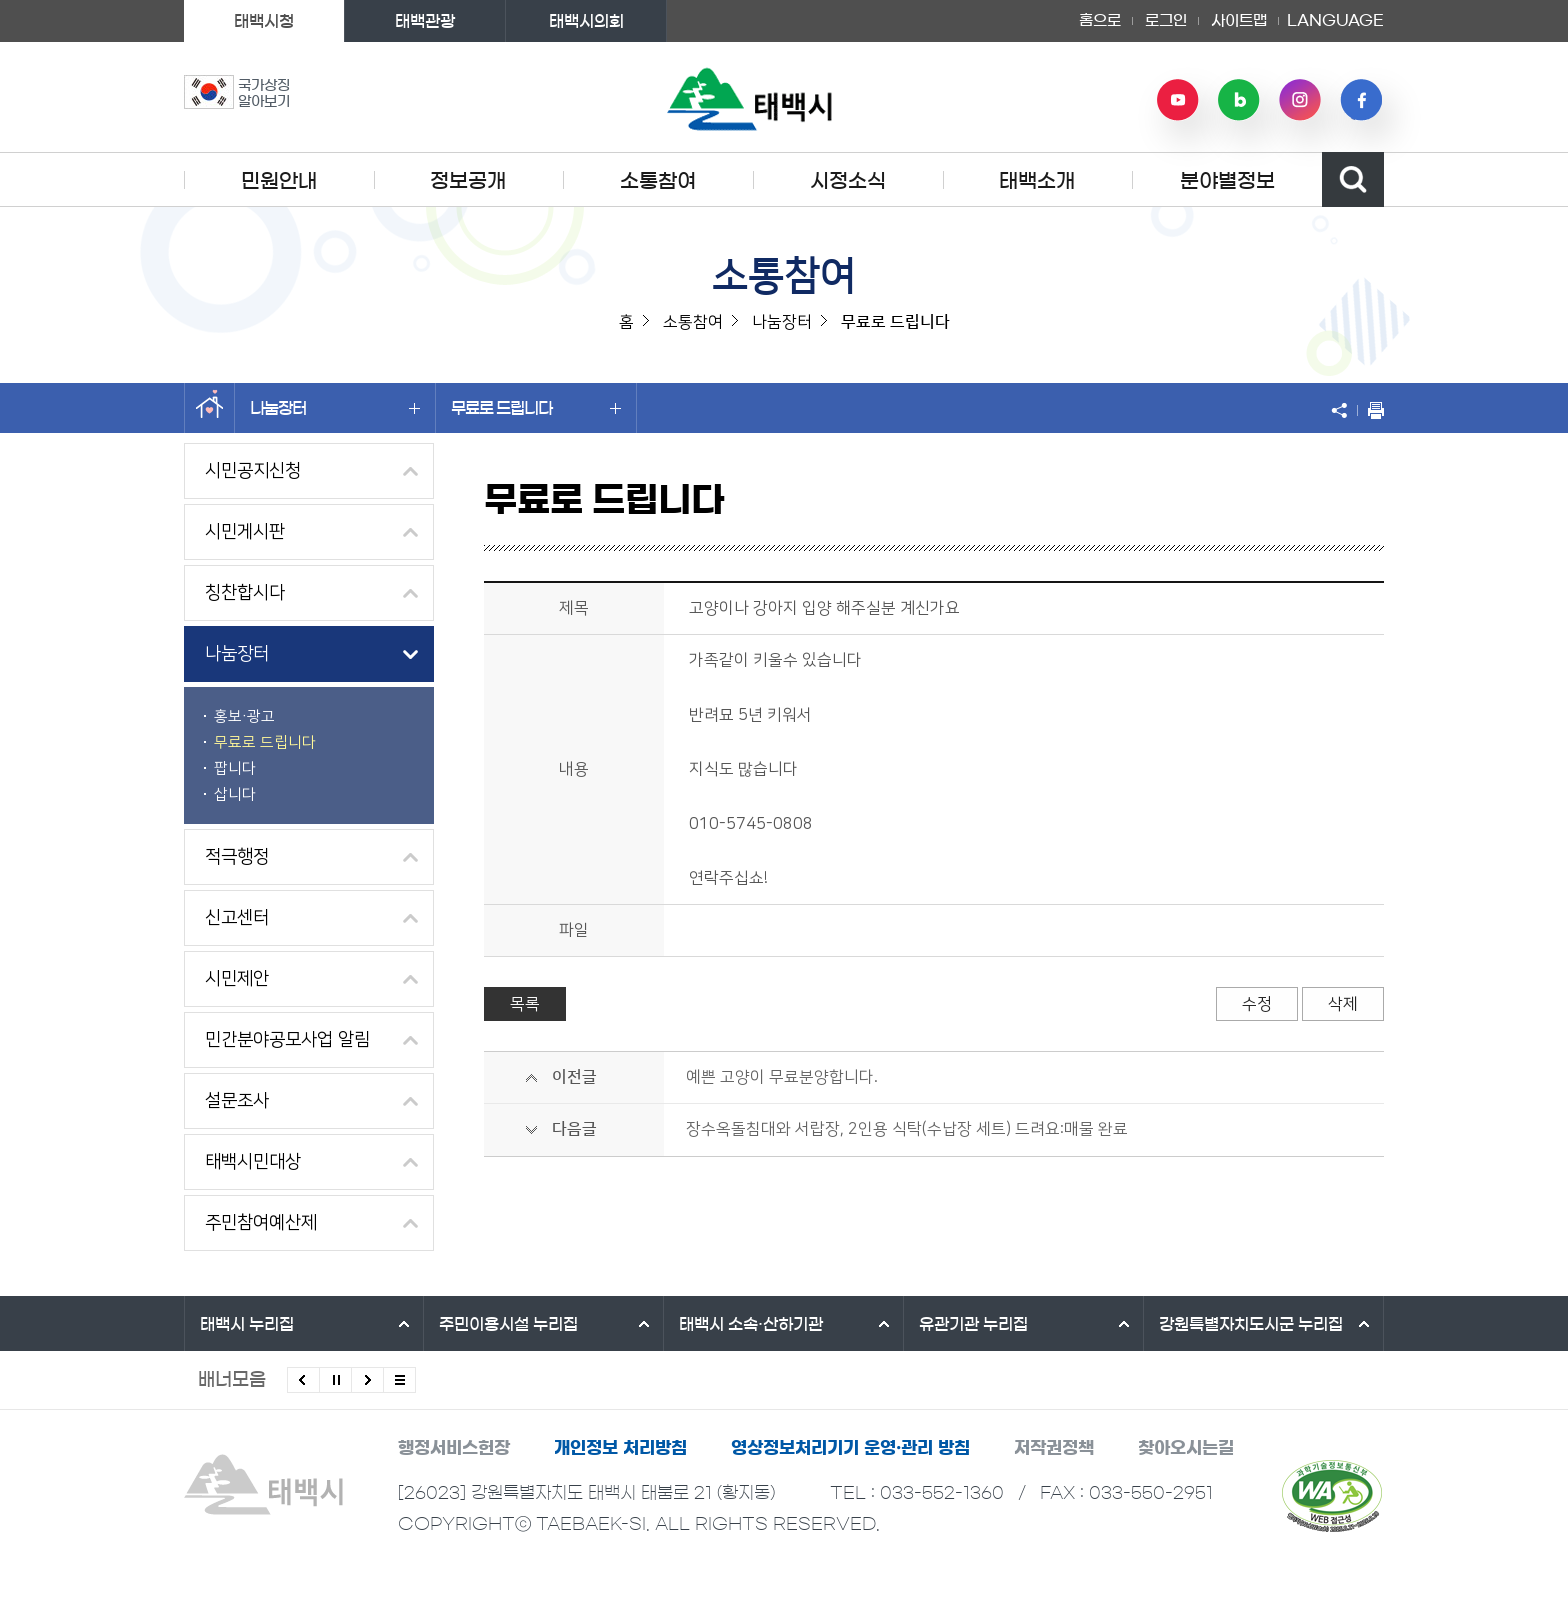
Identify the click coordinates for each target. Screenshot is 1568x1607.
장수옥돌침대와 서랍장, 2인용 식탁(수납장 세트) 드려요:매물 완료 (907, 1129)
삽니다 (235, 794)
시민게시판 (245, 532)
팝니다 (235, 768)
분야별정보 (1227, 181)
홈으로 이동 (209, 408)
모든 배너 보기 (399, 1380)
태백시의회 (586, 21)
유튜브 (1178, 100)
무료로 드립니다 (536, 408)
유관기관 (973, 1324)
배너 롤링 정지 (335, 1380)
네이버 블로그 (1239, 100)
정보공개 (468, 181)
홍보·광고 (244, 716)
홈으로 (1100, 20)
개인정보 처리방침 (620, 1447)
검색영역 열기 (1353, 179)
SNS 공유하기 (1344, 410)
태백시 (247, 1324)
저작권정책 (1054, 1447)
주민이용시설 (508, 1324)
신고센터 (237, 918)
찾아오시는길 (1186, 1447)
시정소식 (848, 181)
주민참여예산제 (261, 1223)
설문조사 (237, 1101)
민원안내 (279, 181)
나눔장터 (335, 408)
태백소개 (1037, 181)
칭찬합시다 (245, 593)
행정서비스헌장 (454, 1447)
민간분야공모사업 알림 (287, 1040)
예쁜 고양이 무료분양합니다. (782, 1077)
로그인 (1166, 20)
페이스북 (1361, 100)
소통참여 (658, 181)
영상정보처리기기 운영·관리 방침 (850, 1447)
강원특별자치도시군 (1251, 1324)
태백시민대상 (253, 1162)
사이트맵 (1239, 20)
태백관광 (425, 21)
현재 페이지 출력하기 (1371, 410)
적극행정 (237, 857)
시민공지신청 (253, 471)
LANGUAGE (1335, 21)
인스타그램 (1300, 100)
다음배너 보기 (367, 1380)
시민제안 (237, 979)
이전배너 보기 (303, 1380)
